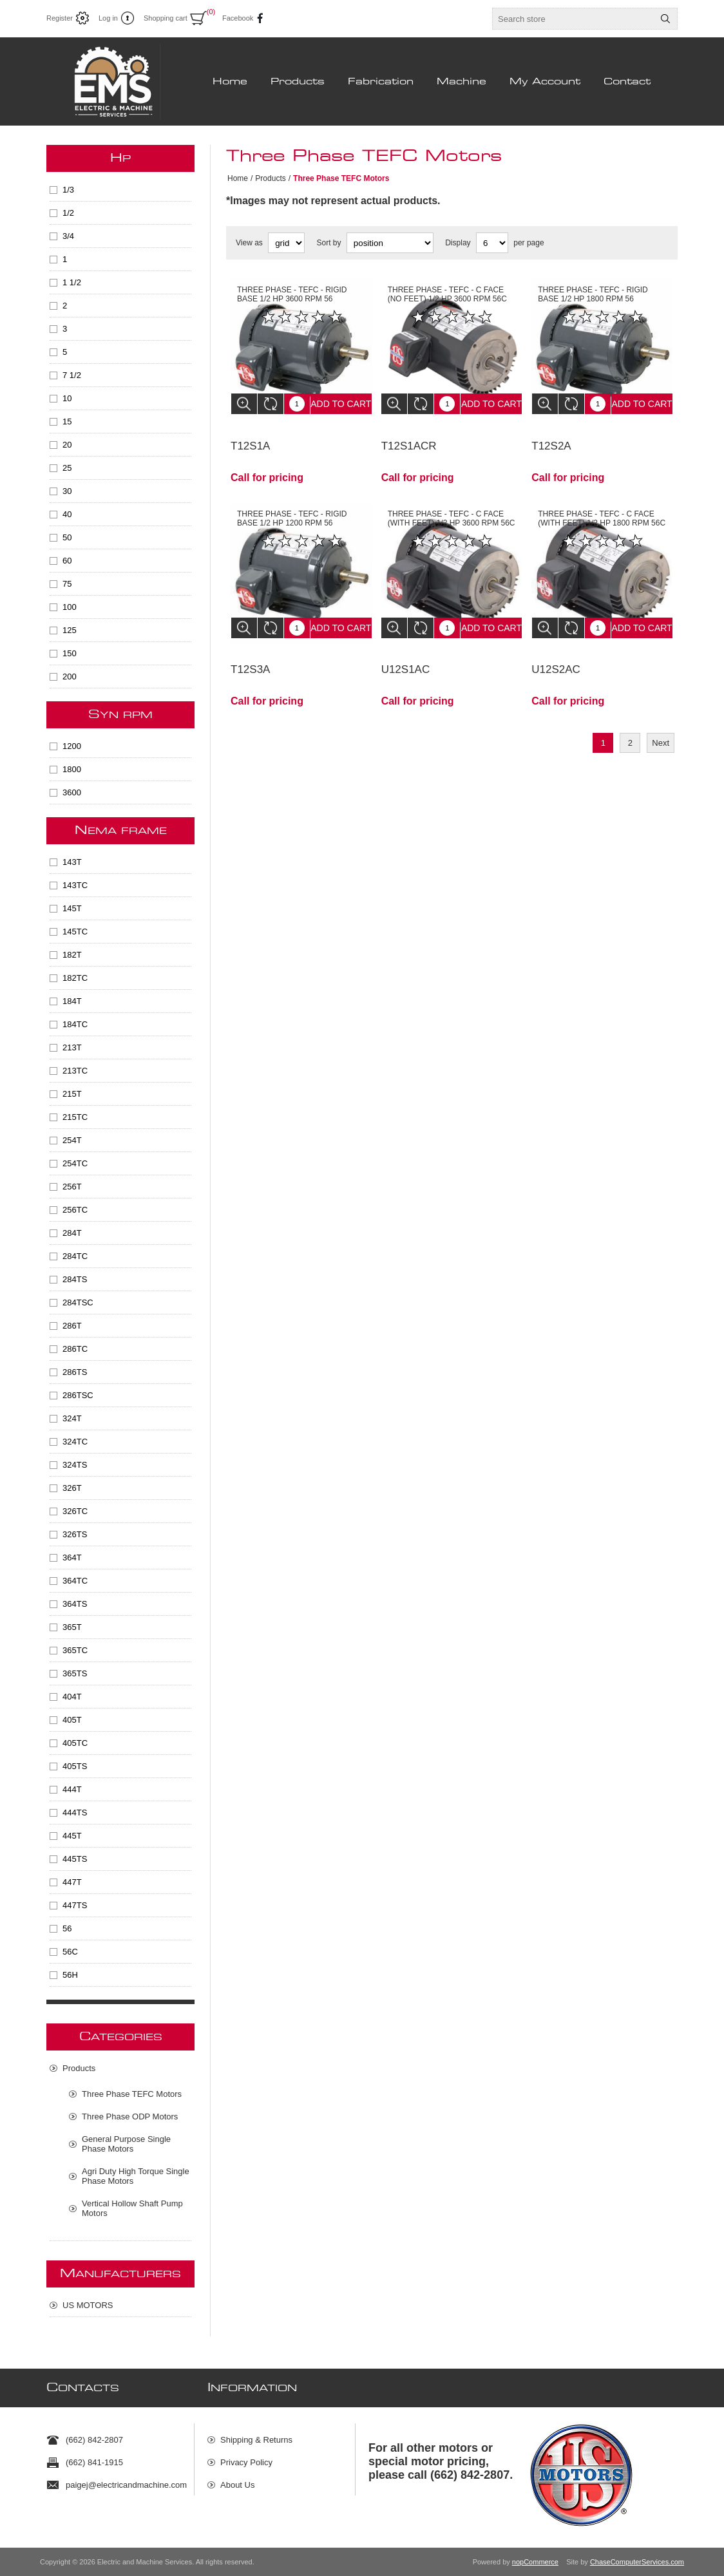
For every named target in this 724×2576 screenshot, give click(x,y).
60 (66, 560)
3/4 (68, 236)
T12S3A (250, 650)
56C (70, 1951)
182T (72, 955)
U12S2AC (555, 650)
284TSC (77, 1302)
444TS (74, 1812)
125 (69, 630)
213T (72, 1047)
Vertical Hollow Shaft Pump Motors (132, 2208)
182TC (75, 978)
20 (66, 445)
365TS (74, 1673)
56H (70, 1975)
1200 (71, 746)
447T (72, 1882)
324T (72, 1418)
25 (66, 468)
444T (72, 1789)
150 (69, 653)
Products (298, 81)
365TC (75, 1650)
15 (66, 421)
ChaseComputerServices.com (637, 2562)
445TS (74, 1859)
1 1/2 (71, 282)
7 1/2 (71, 375)
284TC (75, 1256)
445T (72, 1836)
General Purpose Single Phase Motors (126, 2144)
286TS (74, 1372)
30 (66, 491)
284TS (74, 1279)
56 (66, 1928)
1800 (71, 769)
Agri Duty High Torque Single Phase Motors (135, 2176)
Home (230, 81)
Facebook (234, 18)
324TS (74, 1465)
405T (72, 1720)
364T (72, 1557)
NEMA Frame (121, 831)
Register (59, 18)
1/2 (68, 213)
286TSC (77, 1395)
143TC (75, 885)
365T (72, 1627)
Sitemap (235, 2502)
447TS (74, 1905)
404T (72, 1696)
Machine (461, 81)
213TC (75, 1070)
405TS (74, 1766)
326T (72, 1488)
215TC (75, 1117)
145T (72, 908)
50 (66, 537)
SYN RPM (120, 715)
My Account (545, 81)
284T (72, 1233)
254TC (75, 1163)
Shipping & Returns (256, 2434)
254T (72, 1140)
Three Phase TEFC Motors (132, 2094)
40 (66, 514)
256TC (75, 1210)
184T (72, 1001)
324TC (75, 1441)
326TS (74, 1534)
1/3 (68, 189)
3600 (71, 792)
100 (69, 607)
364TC (75, 1581)
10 (66, 398)
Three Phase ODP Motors (130, 2116)
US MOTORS (87, 2305)
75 (66, 584)
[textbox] (573, 18)
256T (72, 1186)
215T (72, 1094)
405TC (75, 1743)
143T (72, 862)
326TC (75, 1511)
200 (69, 676)
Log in (108, 18)
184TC (75, 1024)
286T (72, 1326)
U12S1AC (405, 650)
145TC (75, 931)
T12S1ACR (409, 436)
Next (660, 723)
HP (120, 158)
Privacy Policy (246, 2457)
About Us (237, 2480)
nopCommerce (535, 2562)
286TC (75, 1349)
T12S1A (250, 436)
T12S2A (551, 436)
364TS (74, 1604)
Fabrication (381, 81)
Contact (627, 81)
